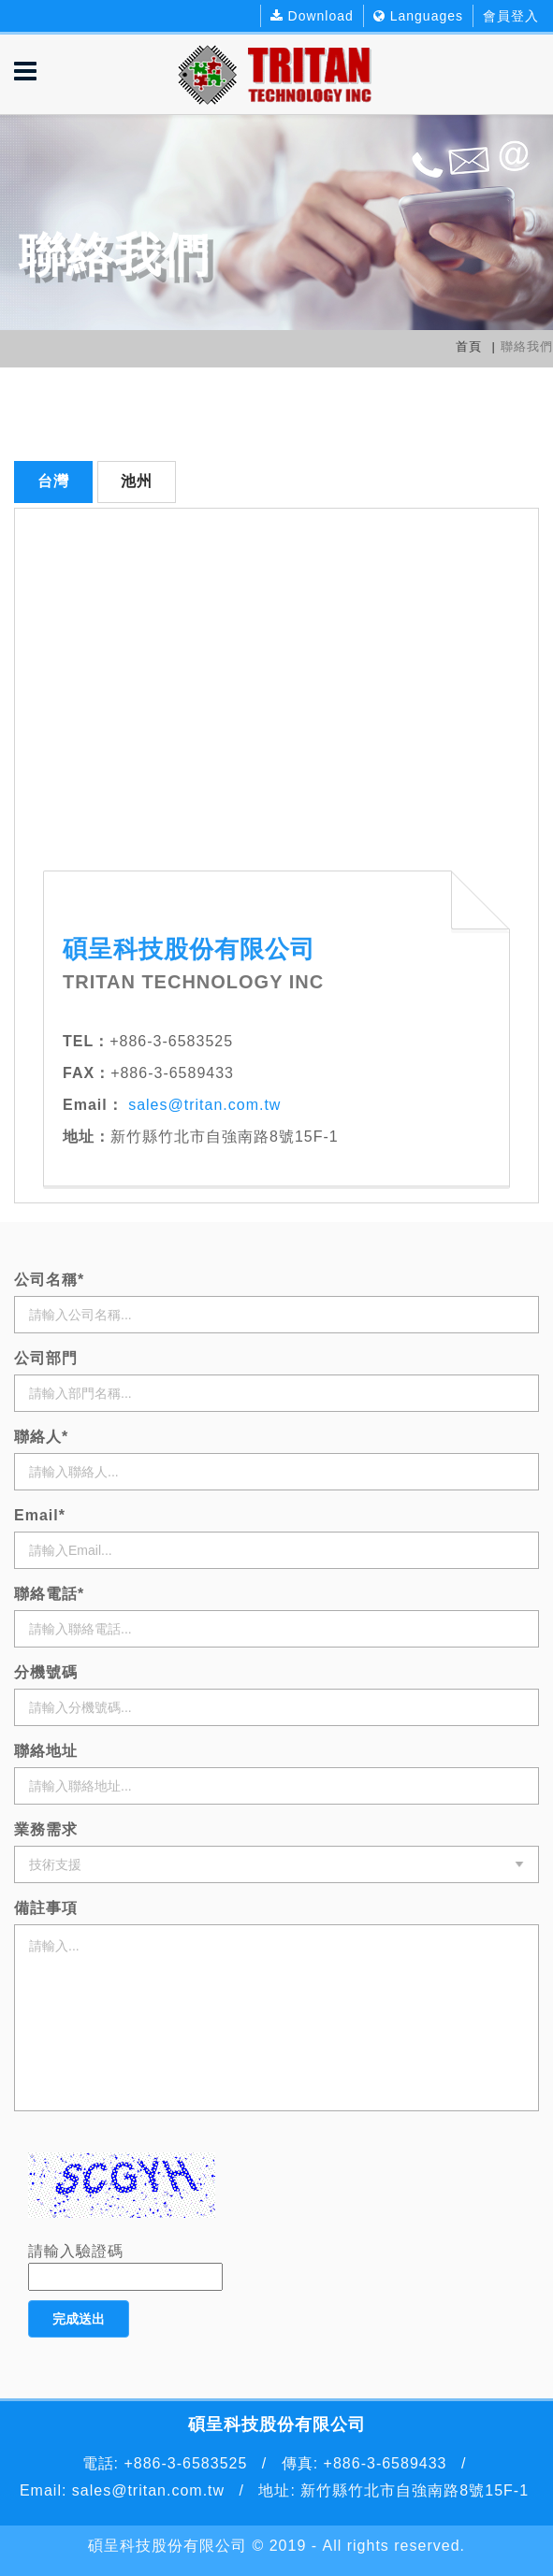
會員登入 (511, 15)
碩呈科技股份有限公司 (167, 2546)
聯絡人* (41, 1437)
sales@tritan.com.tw (203, 1105)
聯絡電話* (49, 1594)
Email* (39, 1515)
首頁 (469, 346)
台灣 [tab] (53, 481)
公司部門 (46, 1358)
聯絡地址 (46, 1751)
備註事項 (46, 1908)
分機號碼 (46, 1672)
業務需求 (46, 1829)
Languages (418, 15)
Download (312, 15)
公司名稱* (49, 1280)
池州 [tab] (137, 481)
